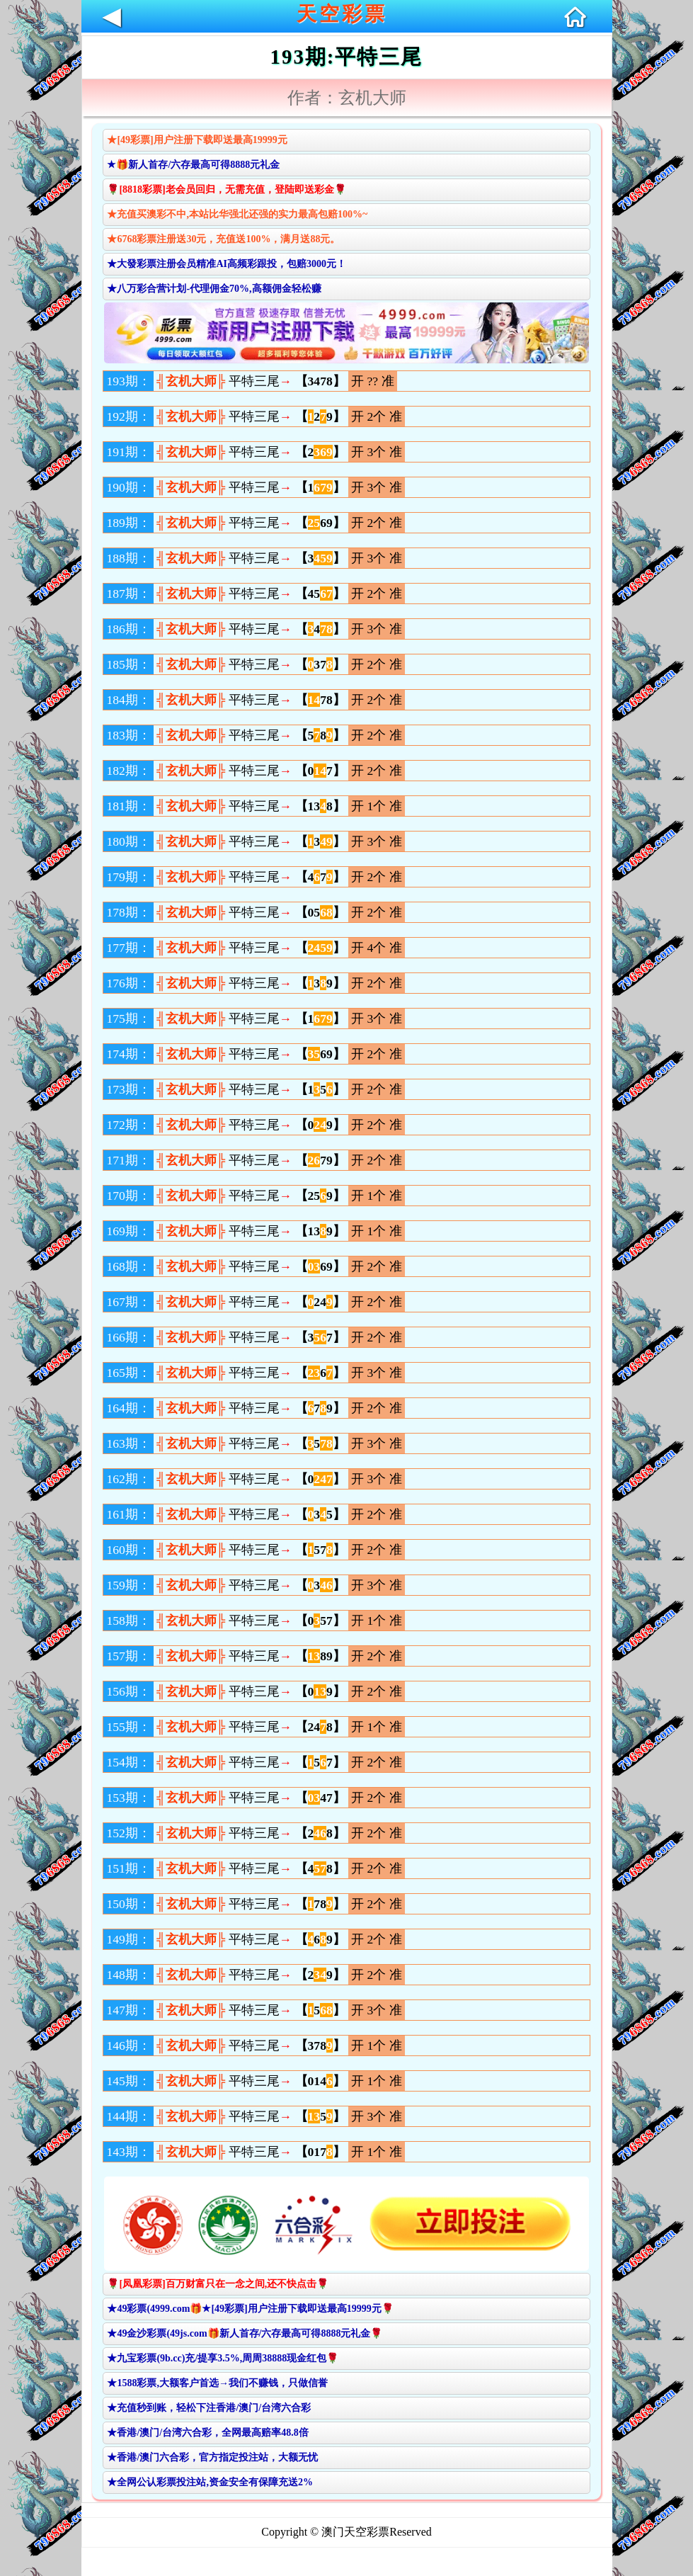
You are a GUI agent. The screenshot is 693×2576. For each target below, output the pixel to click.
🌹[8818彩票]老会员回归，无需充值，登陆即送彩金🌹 (226, 189)
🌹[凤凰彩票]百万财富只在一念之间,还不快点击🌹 (217, 2284)
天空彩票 (342, 14)
